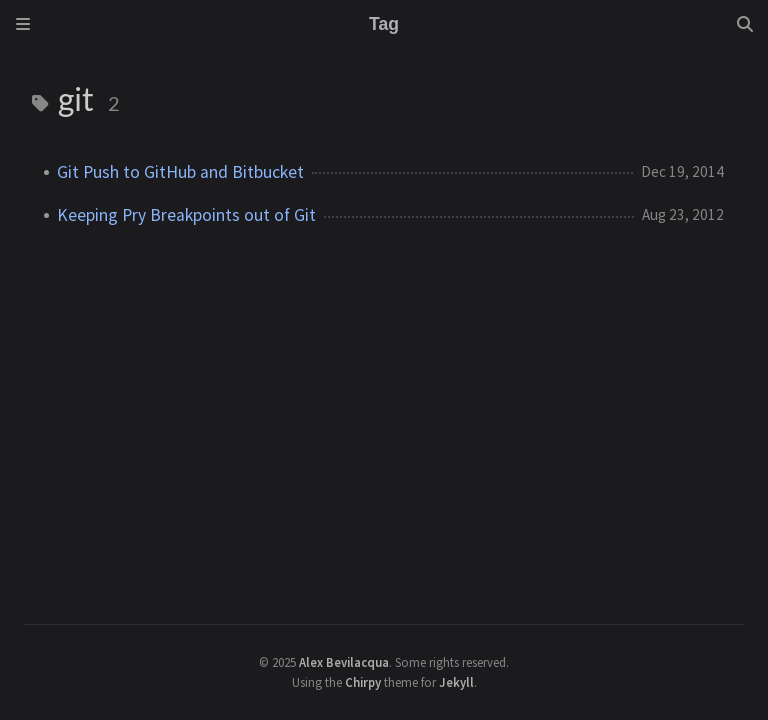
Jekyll (456, 682)
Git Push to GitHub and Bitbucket (180, 172)
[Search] (745, 24)
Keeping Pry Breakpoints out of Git (186, 215)
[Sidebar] (23, 24)
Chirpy (363, 682)
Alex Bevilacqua (344, 662)
